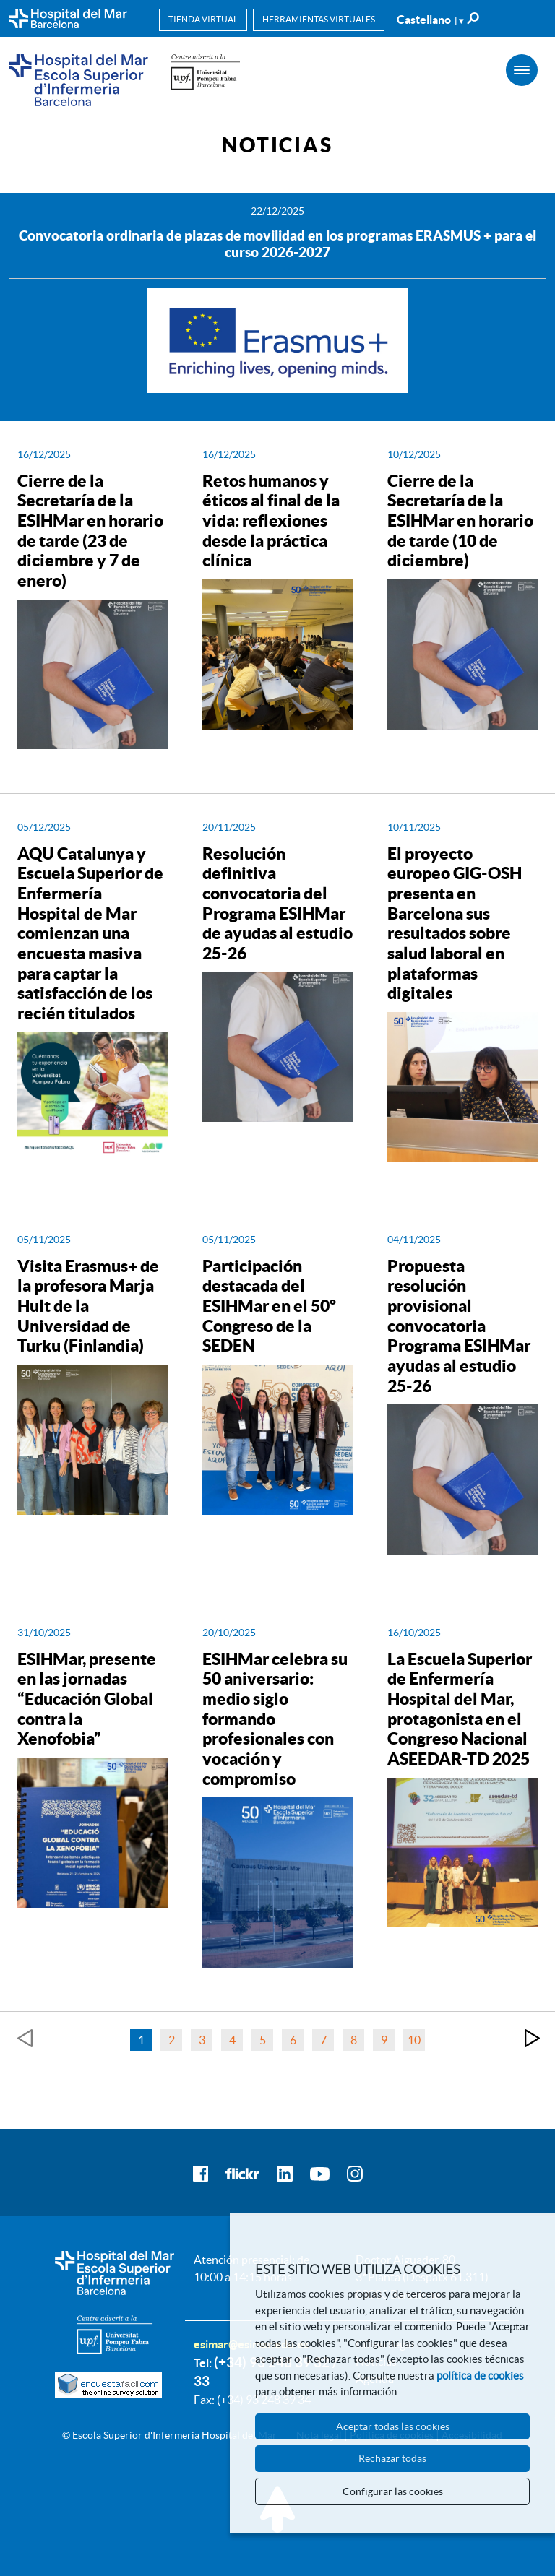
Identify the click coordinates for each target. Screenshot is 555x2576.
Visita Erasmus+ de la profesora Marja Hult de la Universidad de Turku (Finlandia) (88, 1306)
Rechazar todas (392, 2458)
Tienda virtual (203, 19)
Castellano (430, 19)
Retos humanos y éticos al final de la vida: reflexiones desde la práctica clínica (271, 521)
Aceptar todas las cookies (392, 2426)
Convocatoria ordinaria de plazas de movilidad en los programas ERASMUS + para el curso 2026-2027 (277, 244)
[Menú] (522, 70)
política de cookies (480, 2375)
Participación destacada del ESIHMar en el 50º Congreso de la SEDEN (269, 1306)
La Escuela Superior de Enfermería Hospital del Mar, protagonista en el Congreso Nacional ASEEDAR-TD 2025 (459, 1708)
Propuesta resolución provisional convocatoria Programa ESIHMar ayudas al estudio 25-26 (458, 1326)
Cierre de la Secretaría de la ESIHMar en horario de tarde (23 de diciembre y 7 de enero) (90, 530)
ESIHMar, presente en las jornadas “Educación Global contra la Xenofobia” (86, 1699)
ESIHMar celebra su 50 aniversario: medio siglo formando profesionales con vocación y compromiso (275, 1719)
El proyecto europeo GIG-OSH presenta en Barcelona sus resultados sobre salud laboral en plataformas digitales (454, 923)
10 (414, 2039)
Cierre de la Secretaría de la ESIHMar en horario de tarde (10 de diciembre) (460, 521)
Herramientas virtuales (318, 19)
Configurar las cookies (393, 2491)
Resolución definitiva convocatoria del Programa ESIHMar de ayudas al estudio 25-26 (277, 903)
